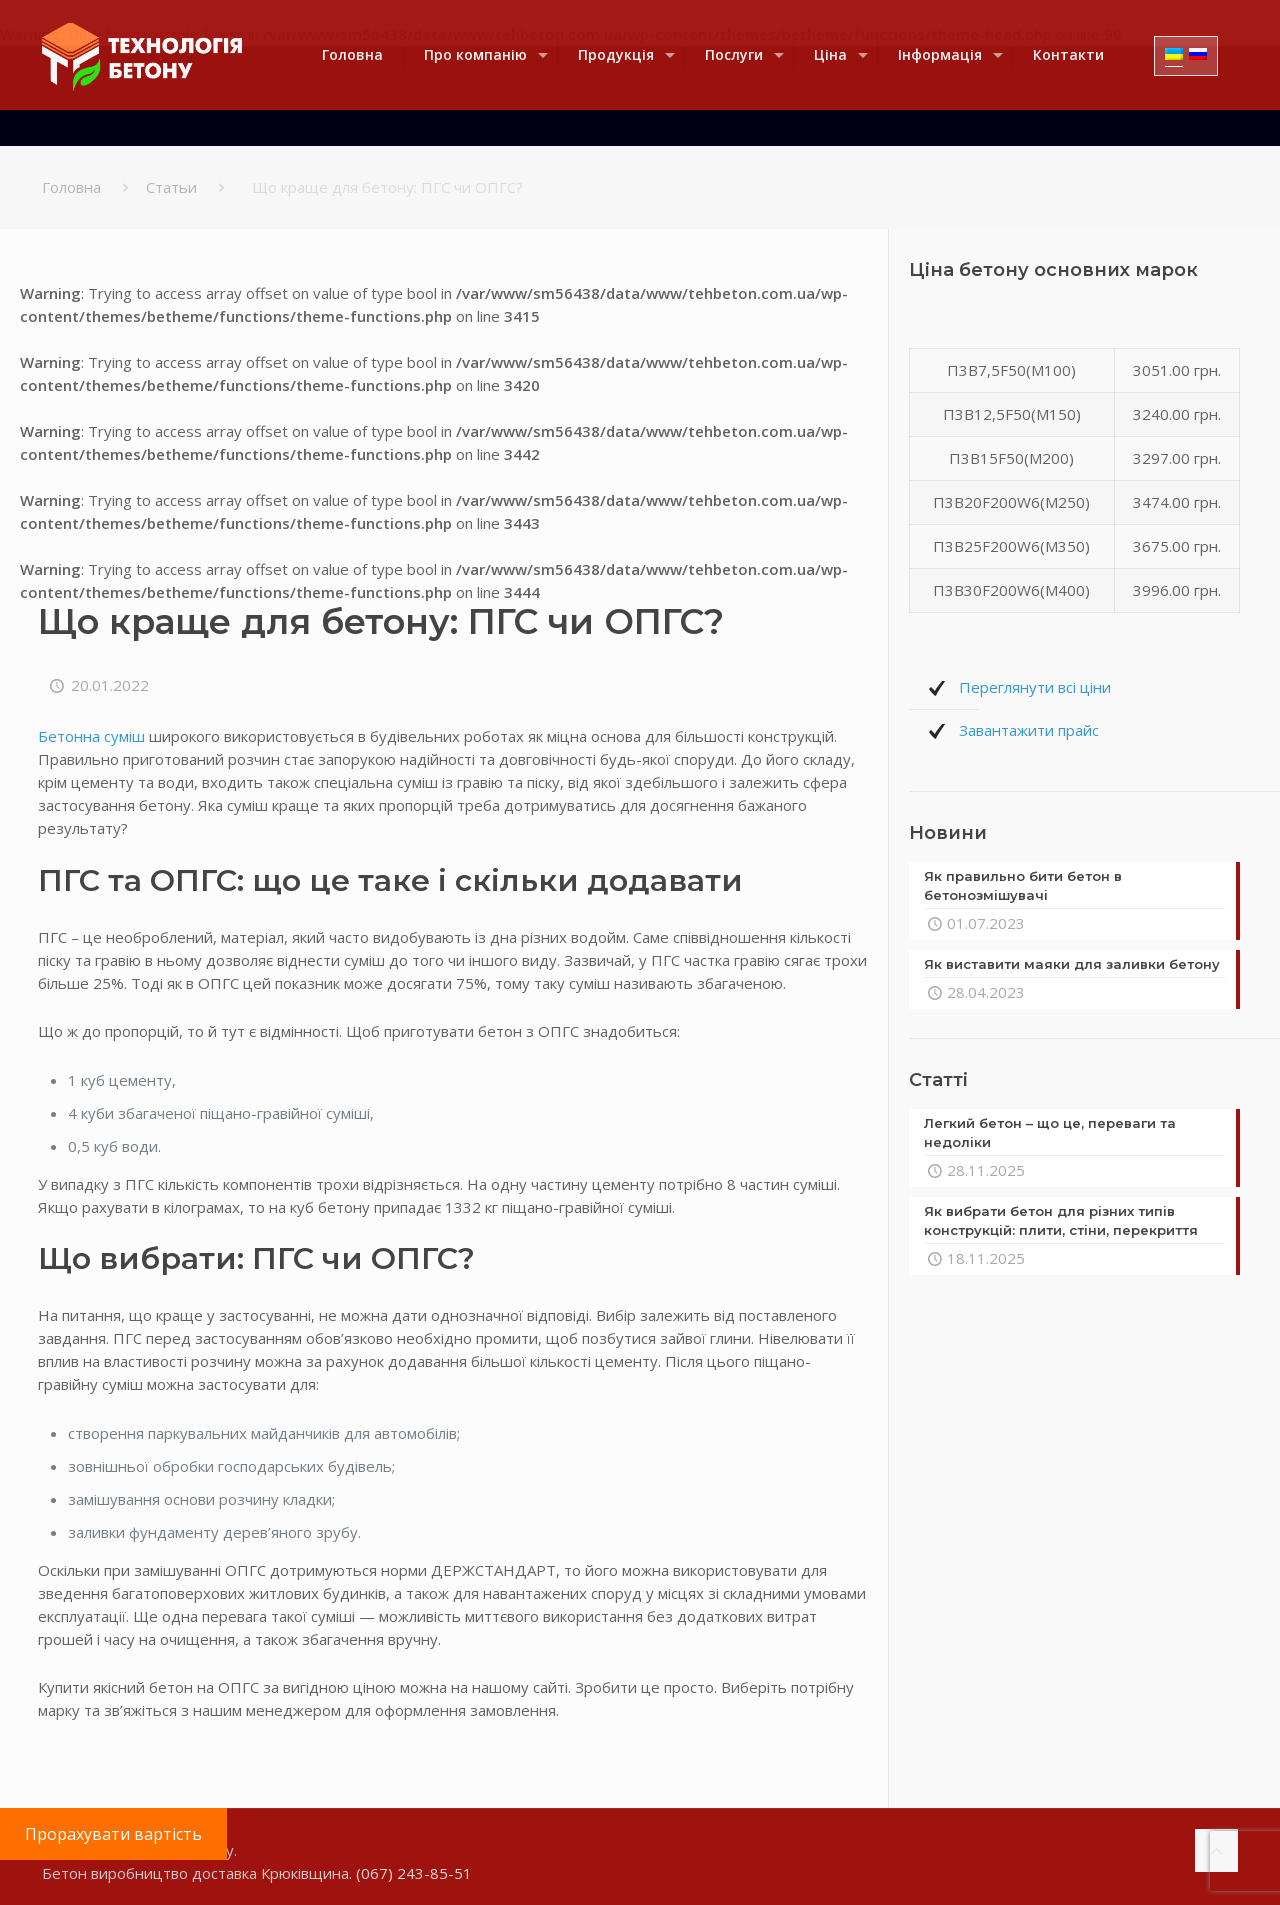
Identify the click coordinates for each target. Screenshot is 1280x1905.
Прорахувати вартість (113, 1834)
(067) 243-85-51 (414, 1873)
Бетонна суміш (91, 736)
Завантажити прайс (1029, 730)
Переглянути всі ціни (1035, 687)
